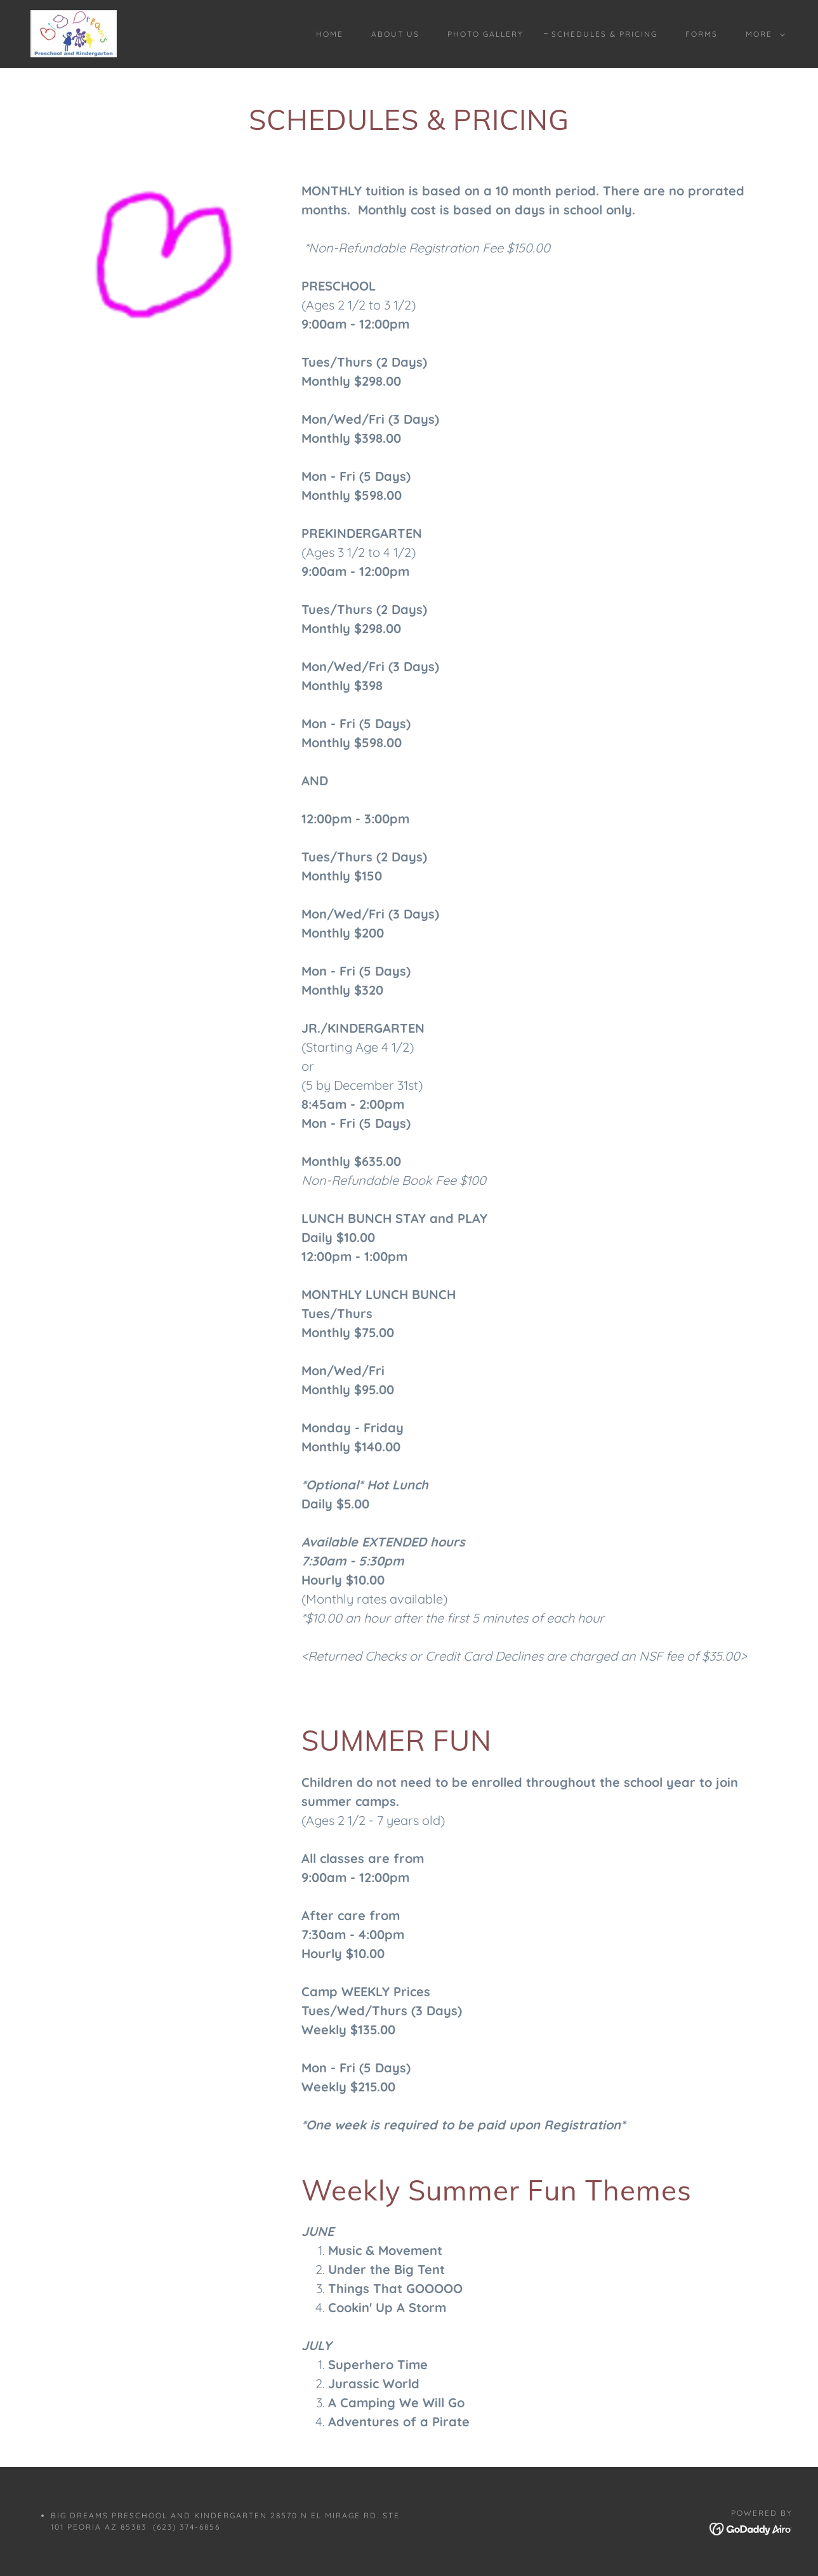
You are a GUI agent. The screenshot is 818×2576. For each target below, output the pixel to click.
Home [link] (329, 34)
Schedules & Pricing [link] (604, 34)
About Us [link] (395, 34)
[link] (73, 33)
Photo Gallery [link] (485, 34)
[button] (763, 34)
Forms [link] (701, 34)
